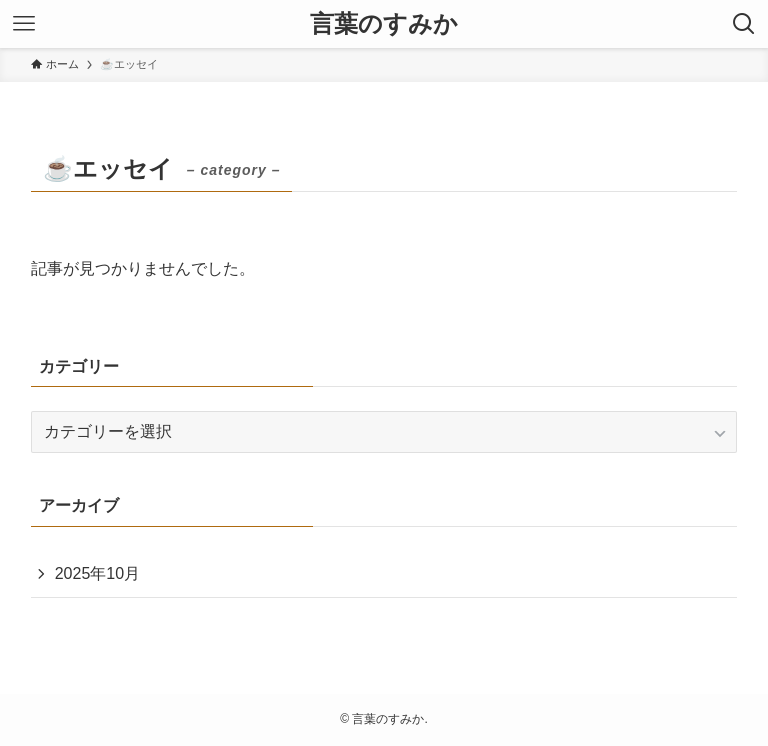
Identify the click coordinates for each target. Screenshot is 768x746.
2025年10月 (97, 573)
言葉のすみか (384, 24)
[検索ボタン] (744, 24)
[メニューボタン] (24, 24)
